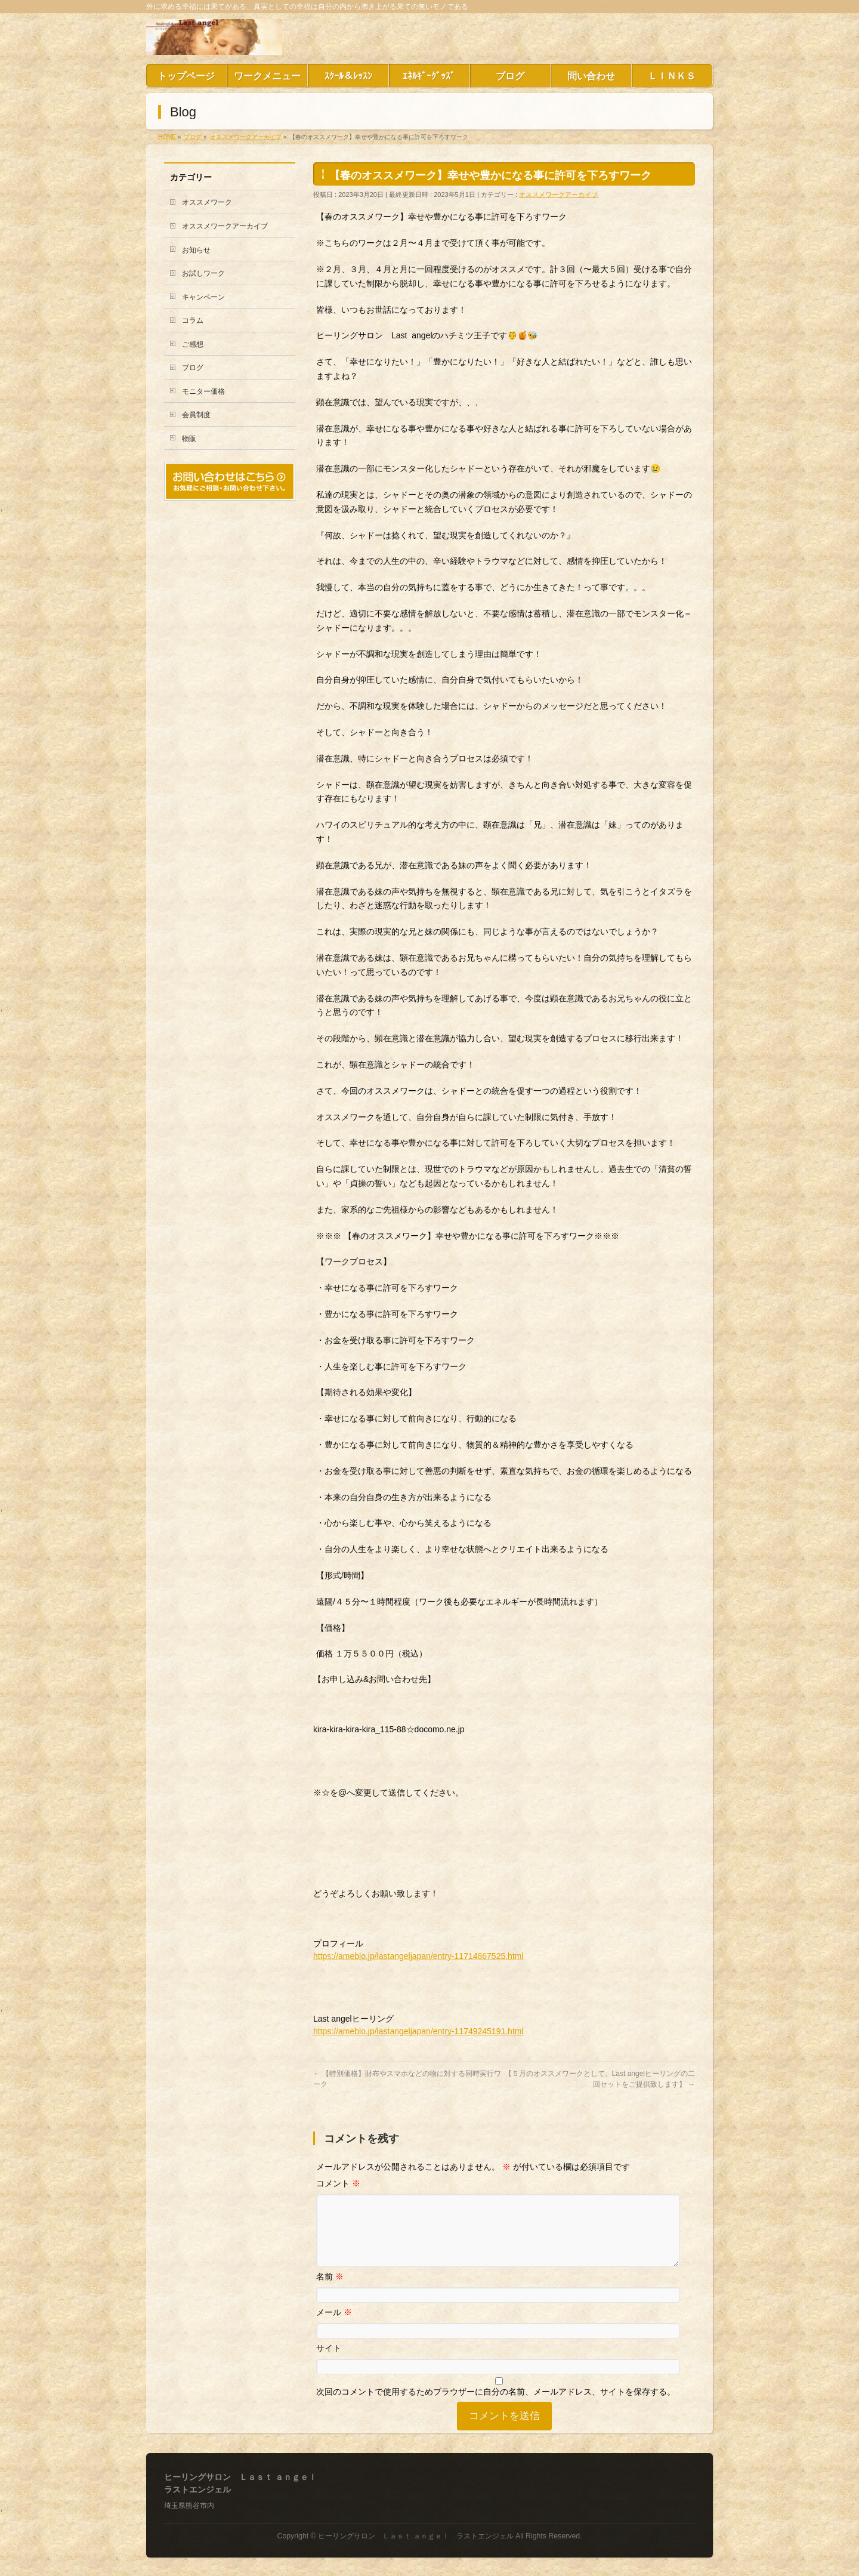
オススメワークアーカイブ (558, 194)
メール (334, 2326)
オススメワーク (207, 202)
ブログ (192, 367)
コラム (192, 320)
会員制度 (196, 415)
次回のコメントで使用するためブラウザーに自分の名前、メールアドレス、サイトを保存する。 (495, 2406)
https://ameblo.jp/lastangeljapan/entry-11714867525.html (418, 1956)
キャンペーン (203, 297)
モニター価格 (203, 391)
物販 (189, 438)
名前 (330, 2291)
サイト (328, 2362)
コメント (338, 2183)
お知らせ (196, 250)
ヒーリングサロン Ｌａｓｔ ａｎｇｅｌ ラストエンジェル (415, 2536)
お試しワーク (203, 273)
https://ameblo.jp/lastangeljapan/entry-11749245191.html (418, 2031)
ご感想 (192, 344)
